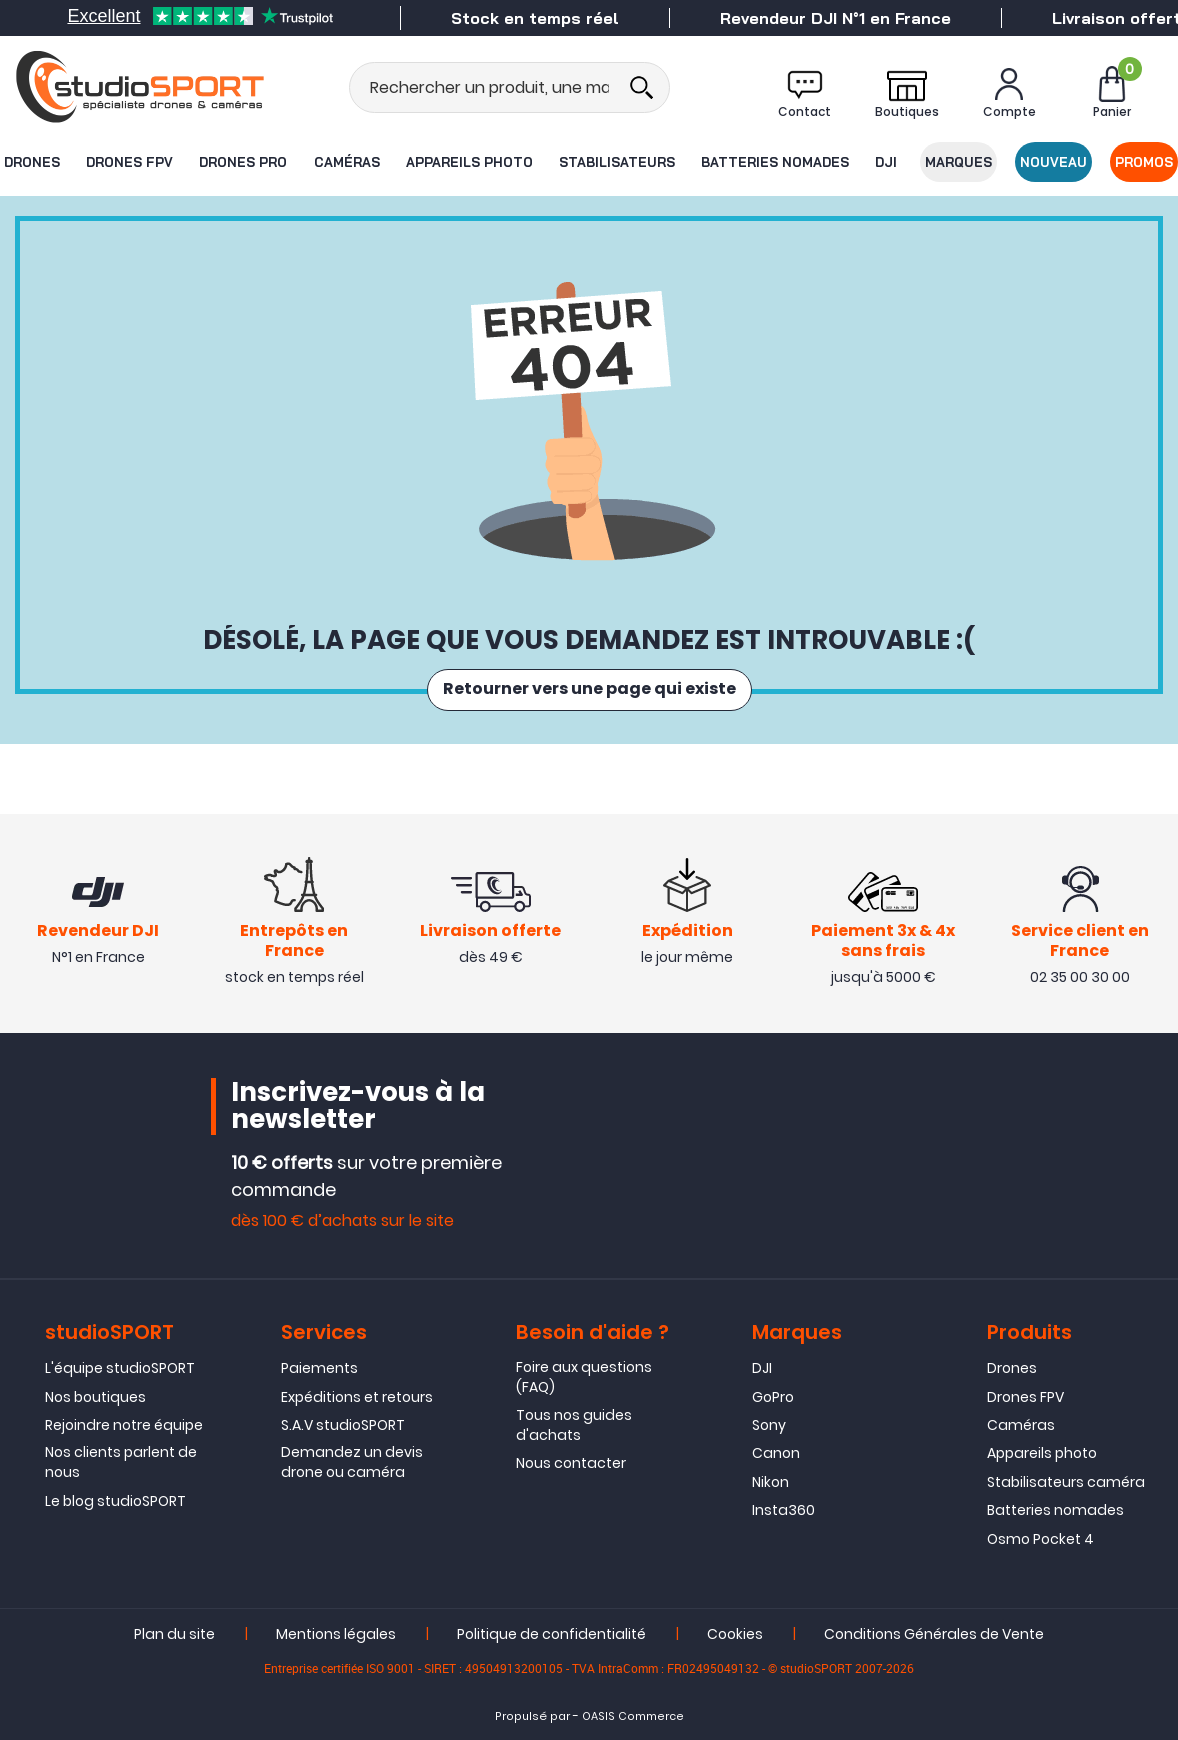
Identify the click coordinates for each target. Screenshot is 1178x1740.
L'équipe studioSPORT (120, 1368)
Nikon (770, 1482)
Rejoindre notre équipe (124, 1425)
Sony (769, 1425)
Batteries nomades (775, 162)
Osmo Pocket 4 (1040, 1539)
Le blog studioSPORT (115, 1501)
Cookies (735, 1634)
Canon (776, 1454)
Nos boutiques (95, 1397)
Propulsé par (532, 1716)
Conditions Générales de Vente (934, 1634)
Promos (1145, 162)
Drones (31, 162)
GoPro (773, 1397)
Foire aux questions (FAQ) (584, 1377)
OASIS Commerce (633, 1716)
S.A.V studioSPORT (343, 1425)
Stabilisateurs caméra (1066, 1482)
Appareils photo (469, 162)
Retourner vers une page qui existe (589, 690)
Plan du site (174, 1634)
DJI (887, 162)
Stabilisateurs (617, 162)
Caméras (346, 162)
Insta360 (783, 1510)
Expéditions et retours (357, 1397)
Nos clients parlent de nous (121, 1463)
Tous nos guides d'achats (574, 1425)
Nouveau (1053, 162)
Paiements (319, 1368)
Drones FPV (129, 162)
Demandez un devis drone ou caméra (352, 1463)
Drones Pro (243, 162)
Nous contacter (571, 1463)
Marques (958, 162)
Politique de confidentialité (551, 1634)
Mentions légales (336, 1634)
